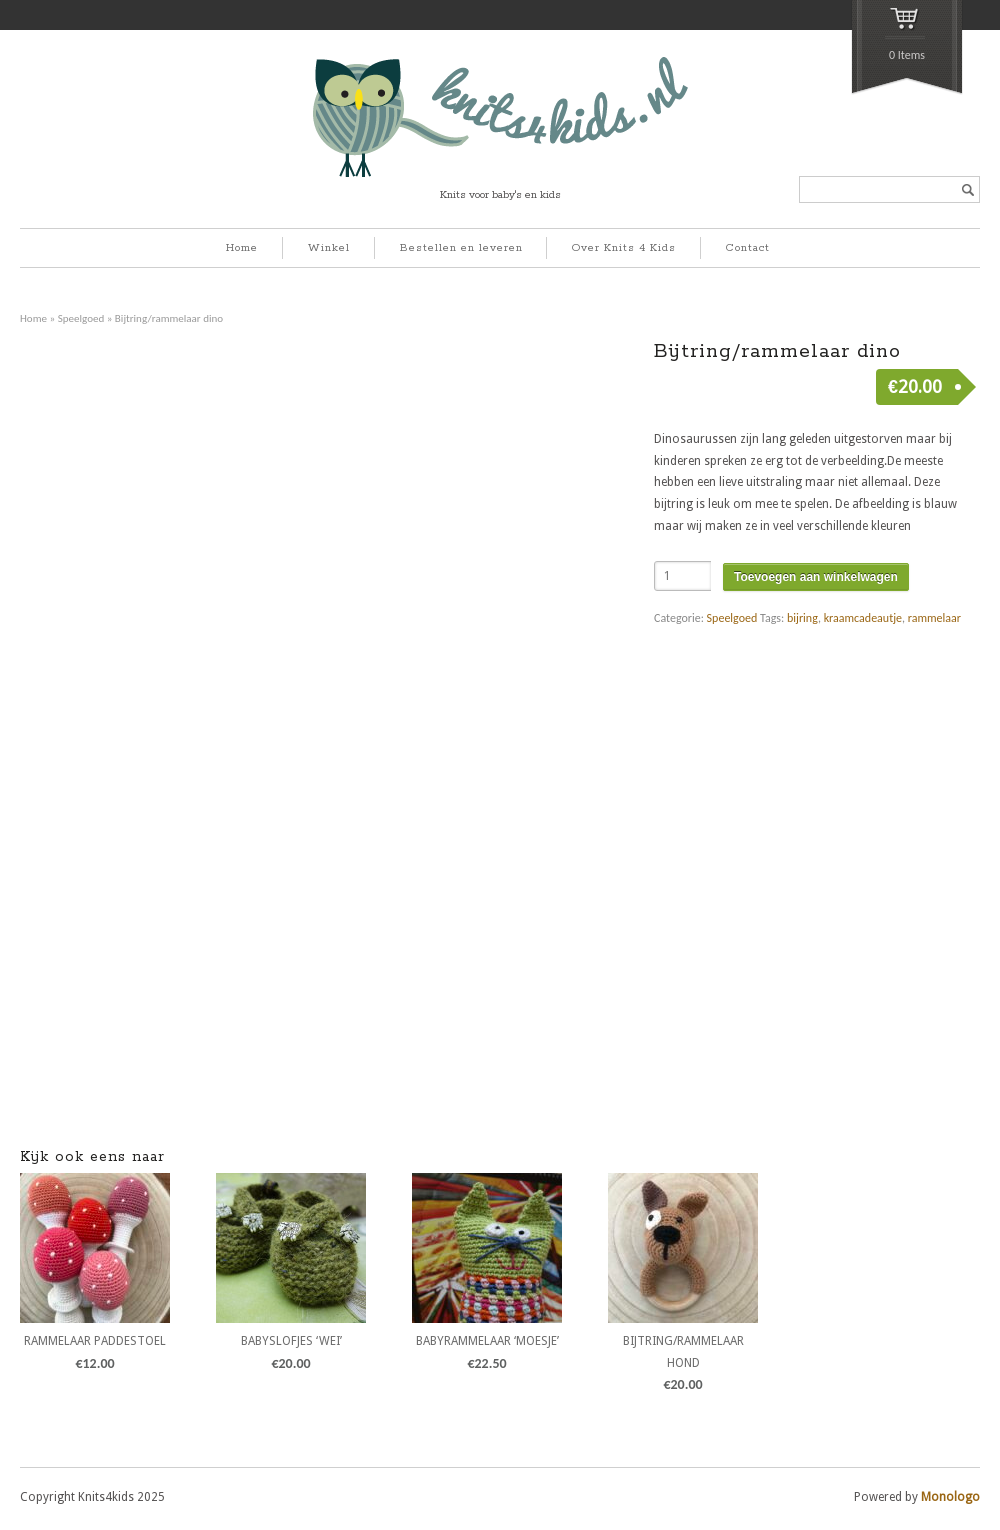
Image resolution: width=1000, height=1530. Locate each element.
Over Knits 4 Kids (624, 248)
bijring (802, 618)
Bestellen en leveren (461, 248)
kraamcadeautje (863, 618)
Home (242, 248)
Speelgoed (81, 318)
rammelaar (934, 618)
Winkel (329, 248)
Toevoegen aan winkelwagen (816, 577)
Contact (748, 248)
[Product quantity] (683, 576)
